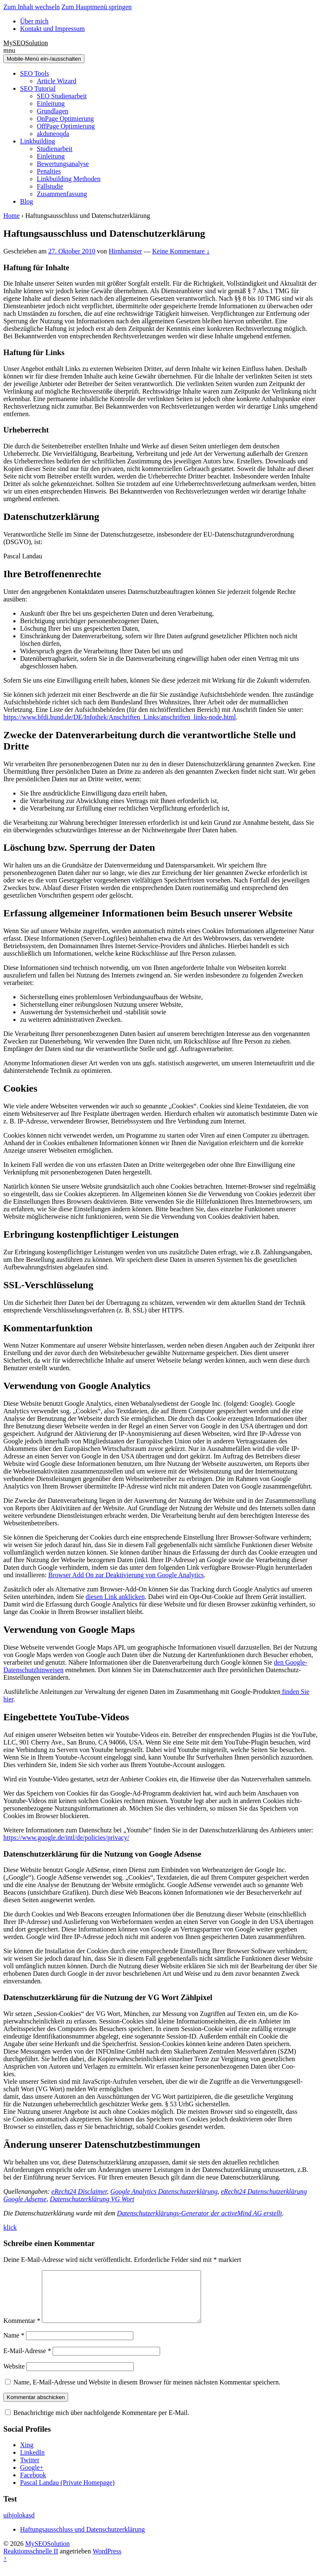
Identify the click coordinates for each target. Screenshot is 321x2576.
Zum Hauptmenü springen (96, 6)
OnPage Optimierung (65, 118)
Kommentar (21, 2330)
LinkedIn (32, 2462)
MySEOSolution (25, 42)
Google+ (31, 2477)
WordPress (106, 2561)
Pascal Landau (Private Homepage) (67, 2492)
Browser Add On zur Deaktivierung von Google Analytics (126, 1574)
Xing (26, 2454)
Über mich (34, 21)
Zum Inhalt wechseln (31, 6)
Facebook (33, 2485)
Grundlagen (53, 111)
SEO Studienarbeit (62, 96)
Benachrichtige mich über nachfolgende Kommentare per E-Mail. (97, 2422)
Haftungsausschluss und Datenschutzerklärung (82, 2539)
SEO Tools (34, 73)
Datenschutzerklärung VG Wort (92, 2199)
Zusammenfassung (62, 193)
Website (14, 2376)
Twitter (29, 2470)
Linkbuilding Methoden (68, 178)
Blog (26, 201)
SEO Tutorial (38, 88)
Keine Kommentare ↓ (181, 251)
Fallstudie (50, 186)
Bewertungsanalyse (63, 163)
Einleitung (51, 103)
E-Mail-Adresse (27, 2360)
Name (13, 2345)
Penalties (49, 171)
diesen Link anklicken (115, 1596)
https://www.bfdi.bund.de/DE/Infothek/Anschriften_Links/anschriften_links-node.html (119, 717)
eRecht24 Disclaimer (79, 2191)
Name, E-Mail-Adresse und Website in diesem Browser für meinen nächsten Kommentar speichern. (146, 2392)
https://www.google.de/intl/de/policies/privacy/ (66, 1837)
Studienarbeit (54, 148)
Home (11, 215)
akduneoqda (53, 133)
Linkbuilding (37, 141)
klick (10, 2227)
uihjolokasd (19, 2525)
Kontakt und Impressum (52, 28)
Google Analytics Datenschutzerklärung (164, 2191)
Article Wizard (56, 80)
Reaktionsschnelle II (30, 2561)
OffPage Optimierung (66, 126)
